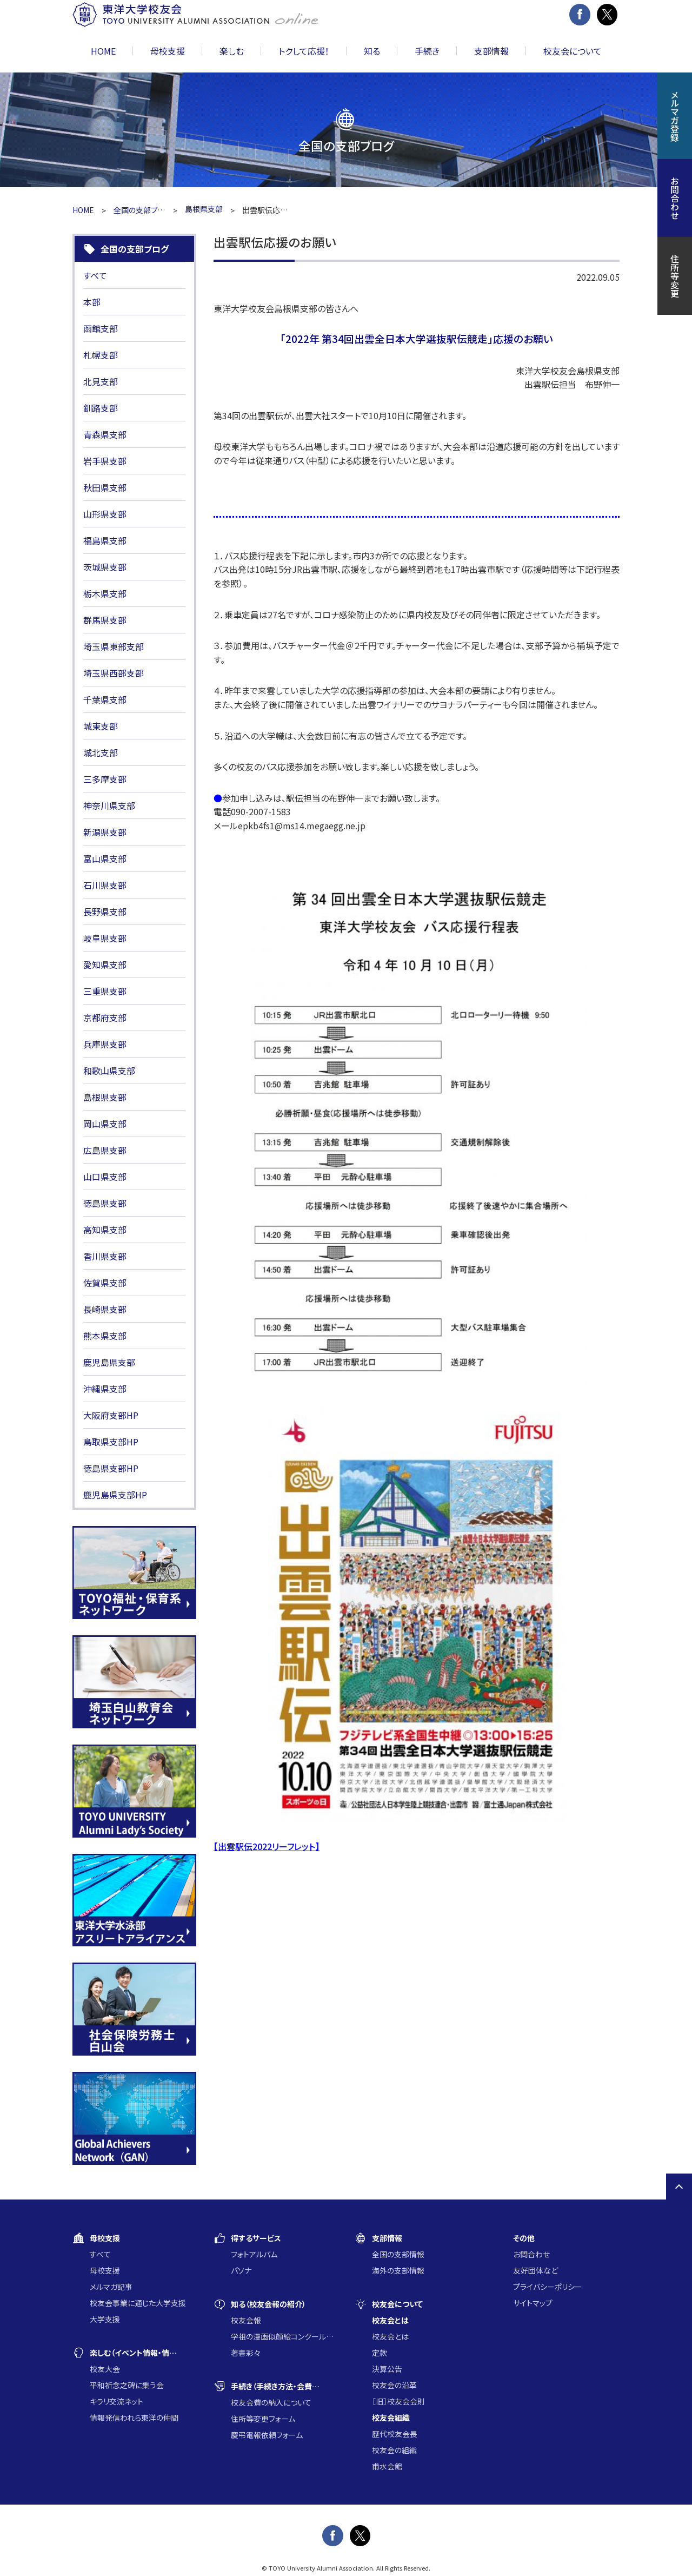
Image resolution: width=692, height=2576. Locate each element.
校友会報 (246, 2320)
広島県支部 (105, 1150)
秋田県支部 (105, 487)
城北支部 (100, 752)
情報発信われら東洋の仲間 (134, 2417)
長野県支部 (105, 911)
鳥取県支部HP (110, 1441)
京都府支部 (105, 1017)
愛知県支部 (105, 964)
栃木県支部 (105, 593)
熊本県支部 (105, 1335)
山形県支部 (105, 513)
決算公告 (387, 2369)
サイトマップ (533, 2303)
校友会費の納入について (271, 2402)
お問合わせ (531, 2254)
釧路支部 (100, 407)
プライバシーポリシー (547, 2286)
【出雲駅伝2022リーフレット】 (267, 1846)
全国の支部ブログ (139, 210)
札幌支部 (100, 354)
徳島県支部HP (110, 1468)
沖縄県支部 (105, 1388)
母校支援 (105, 2270)
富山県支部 (105, 858)
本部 (92, 301)
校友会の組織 (394, 2450)
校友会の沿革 (394, 2385)
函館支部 (100, 328)
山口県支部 (105, 1176)
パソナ (241, 2270)
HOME (103, 50)
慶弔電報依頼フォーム (267, 2435)
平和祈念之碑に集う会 (127, 2385)
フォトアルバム (254, 2254)
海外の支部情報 (398, 2270)
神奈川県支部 (109, 805)
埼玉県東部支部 (113, 646)
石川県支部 (105, 885)
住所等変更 (674, 276)
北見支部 (100, 381)
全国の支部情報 (398, 2254)
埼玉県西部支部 (113, 672)
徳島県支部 (105, 1203)
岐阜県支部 (105, 938)
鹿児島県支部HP (115, 1494)
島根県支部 (105, 1097)
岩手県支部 (105, 460)
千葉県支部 (105, 699)
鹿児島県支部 (109, 1362)
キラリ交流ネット (116, 2401)
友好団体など (535, 2270)
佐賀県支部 (105, 1282)
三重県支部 (105, 991)
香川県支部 (105, 1256)
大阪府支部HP (110, 1415)
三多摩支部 (105, 778)
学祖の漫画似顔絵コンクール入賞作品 (284, 2336)
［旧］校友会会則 (398, 2401)
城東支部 (100, 725)
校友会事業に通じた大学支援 (138, 2303)
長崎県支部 (105, 1309)
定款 (379, 2352)
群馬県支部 (105, 619)
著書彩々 (246, 2352)
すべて (95, 275)
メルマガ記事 (111, 2286)
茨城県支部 (105, 566)
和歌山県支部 (109, 1070)
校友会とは (390, 2336)
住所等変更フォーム (263, 2418)
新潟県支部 (105, 831)
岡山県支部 (105, 1123)
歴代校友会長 (394, 2434)
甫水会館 (387, 2466)
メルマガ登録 (674, 116)
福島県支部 (105, 540)
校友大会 (105, 2369)
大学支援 (105, 2319)
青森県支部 (105, 434)
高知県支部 (105, 1229)
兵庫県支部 (105, 1044)
